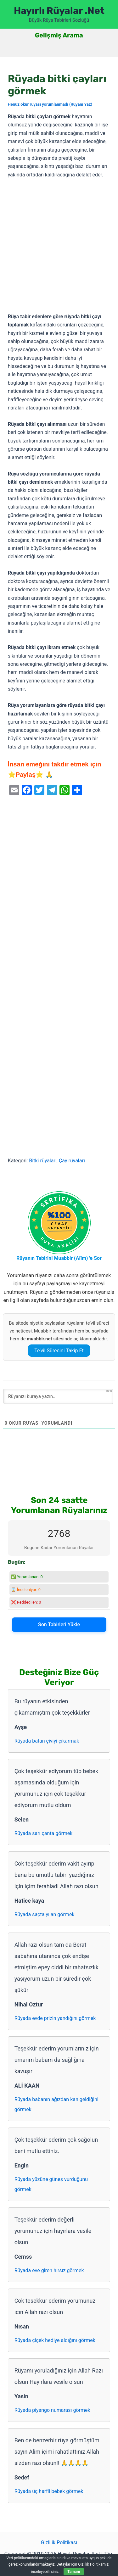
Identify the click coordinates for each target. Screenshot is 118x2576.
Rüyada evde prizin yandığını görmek (55, 2018)
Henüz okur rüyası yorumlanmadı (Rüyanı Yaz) (50, 104)
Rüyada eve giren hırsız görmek (49, 2270)
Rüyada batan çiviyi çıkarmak (46, 1741)
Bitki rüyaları (42, 1161)
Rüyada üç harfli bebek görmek (48, 2491)
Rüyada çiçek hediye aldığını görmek (54, 2340)
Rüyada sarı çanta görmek (43, 1833)
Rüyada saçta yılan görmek (44, 1914)
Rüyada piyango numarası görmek (52, 2410)
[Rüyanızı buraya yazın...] (58, 1396)
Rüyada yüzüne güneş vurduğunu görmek (51, 2184)
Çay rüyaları (72, 1161)
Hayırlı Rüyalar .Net (59, 10)
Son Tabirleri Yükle (59, 1624)
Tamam (73, 2571)
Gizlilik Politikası (59, 2542)
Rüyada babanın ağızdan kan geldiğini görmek (56, 2104)
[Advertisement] (59, 246)
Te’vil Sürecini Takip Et (59, 1351)
